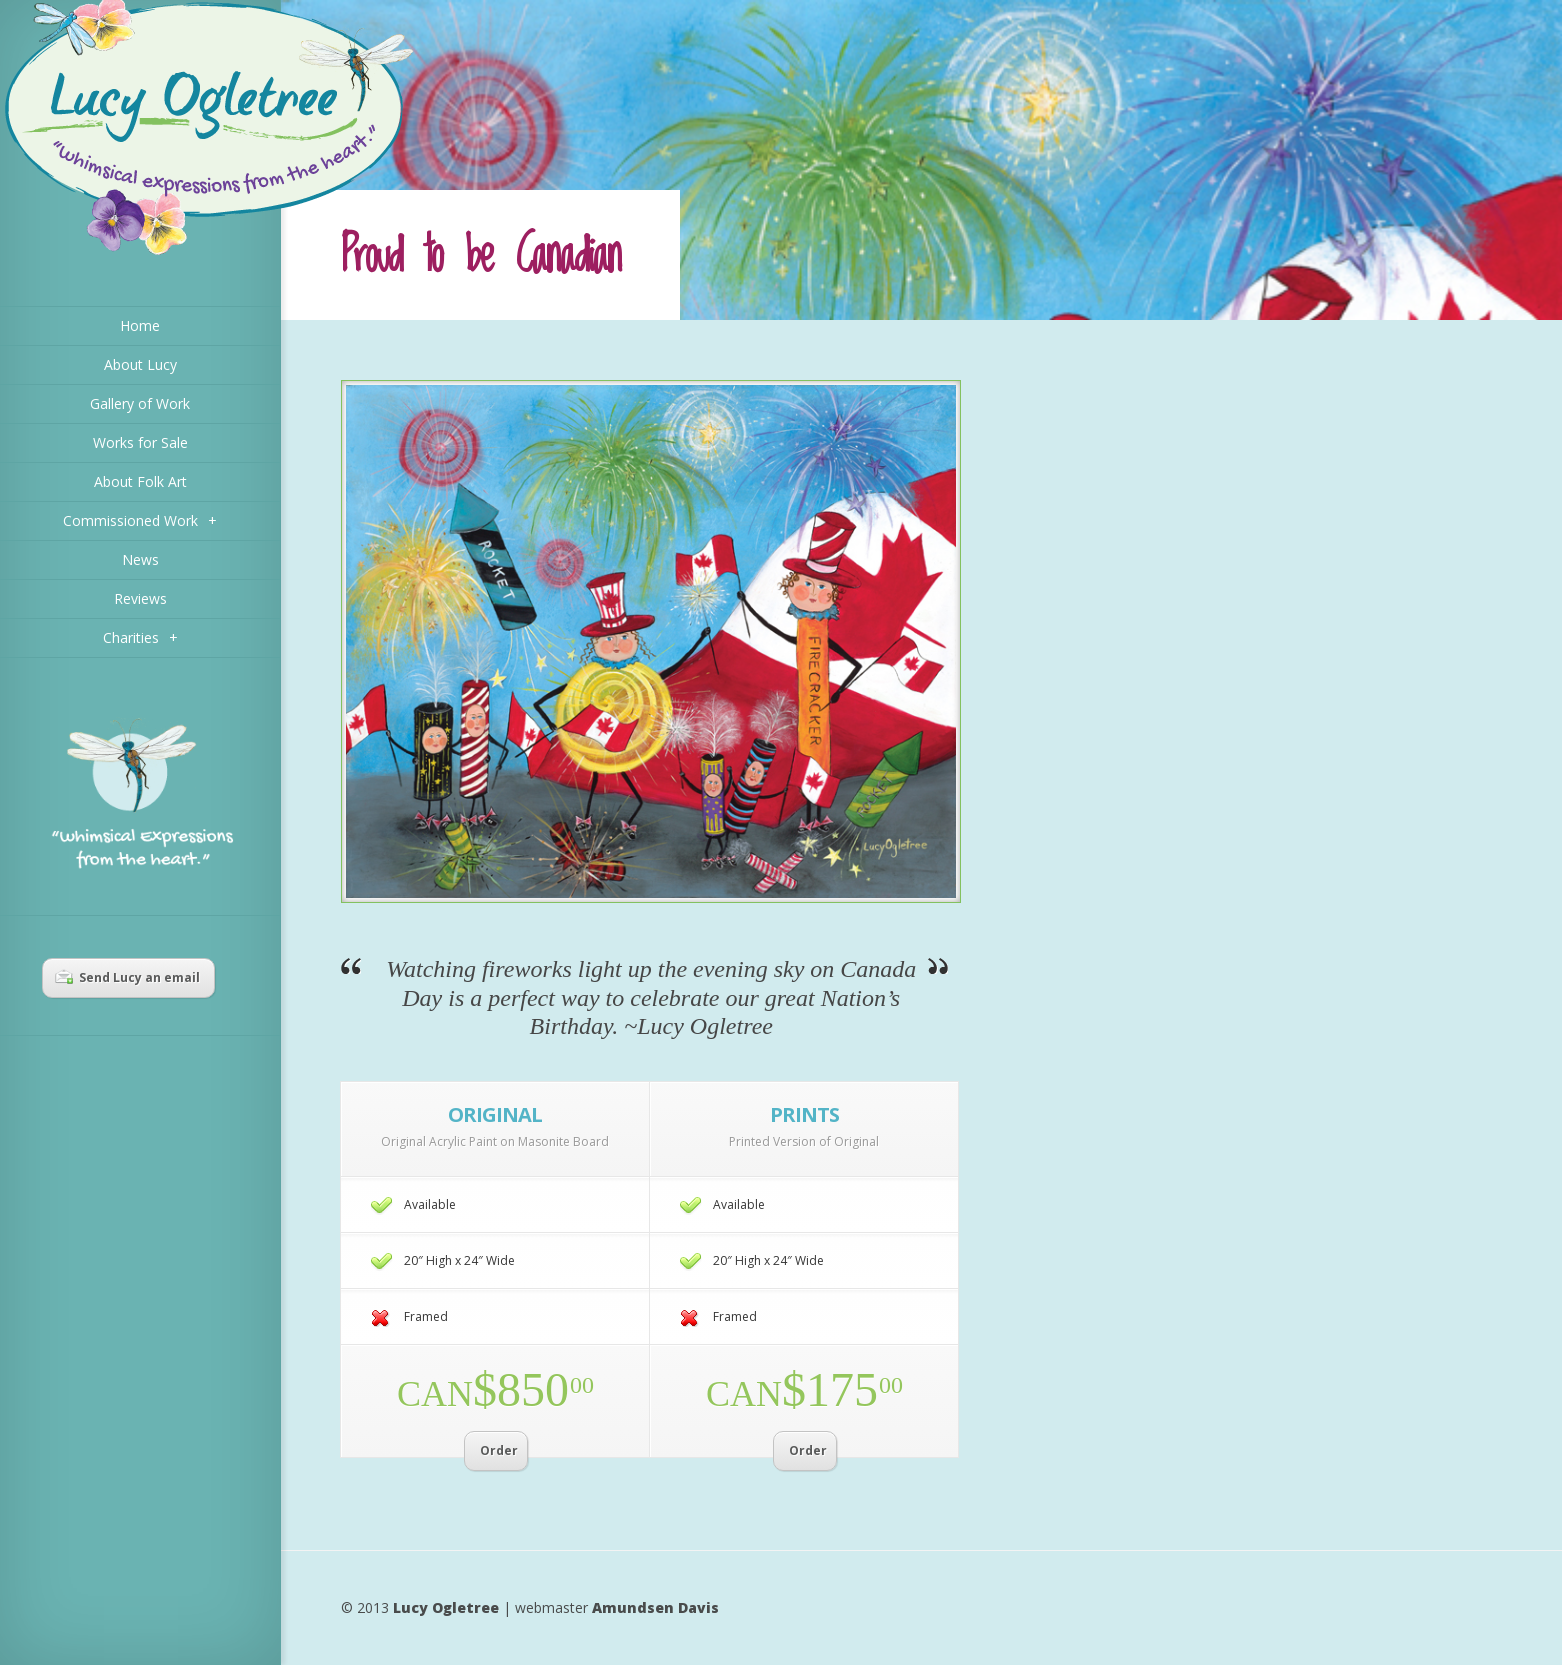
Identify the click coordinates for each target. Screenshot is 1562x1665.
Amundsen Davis (655, 1607)
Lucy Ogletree (446, 1607)
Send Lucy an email (127, 977)
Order (499, 1450)
